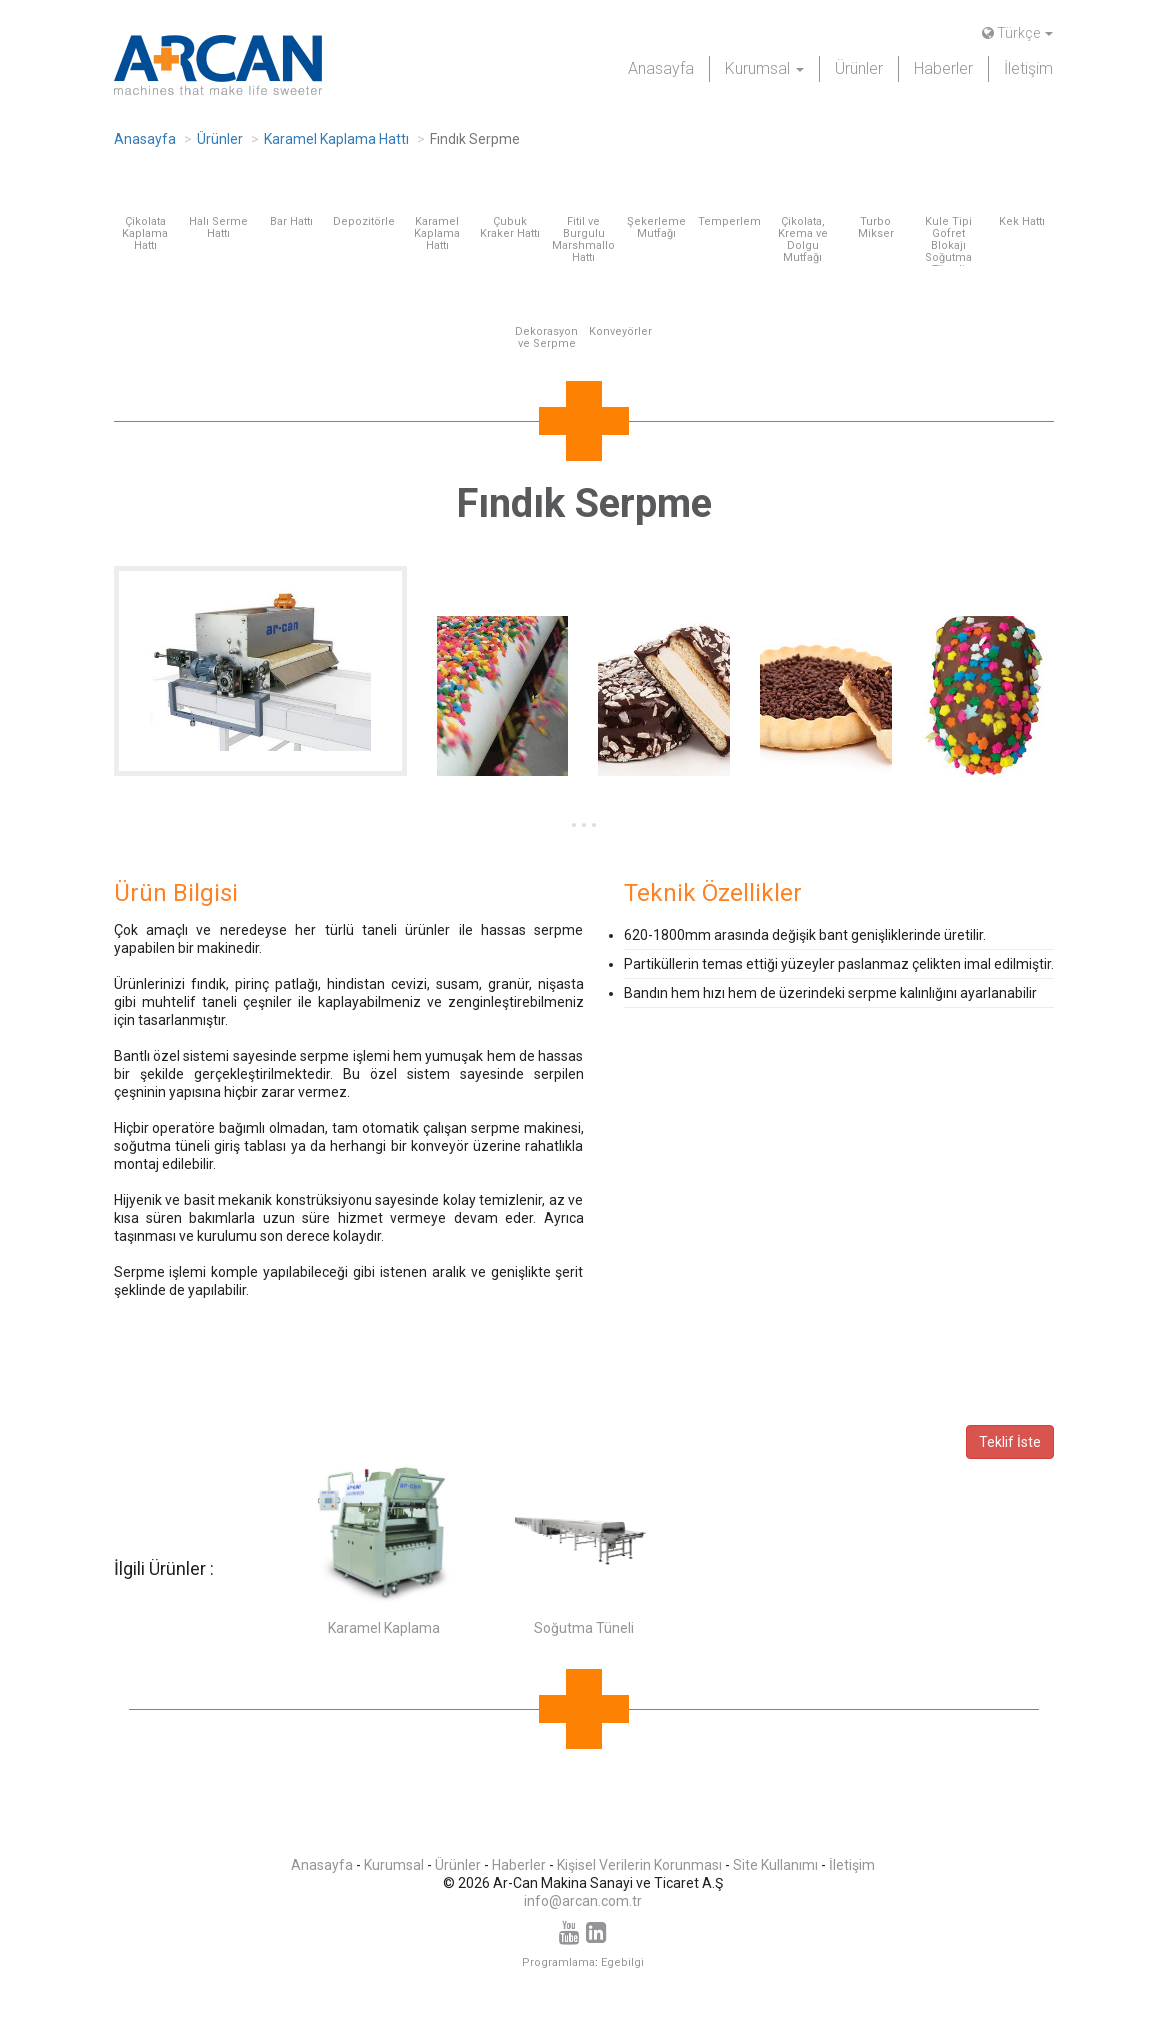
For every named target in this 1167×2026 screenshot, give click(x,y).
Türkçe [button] (1017, 33)
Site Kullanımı (775, 1865)
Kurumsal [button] (764, 68)
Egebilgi (622, 1962)
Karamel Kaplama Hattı (336, 139)
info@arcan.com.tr (583, 1901)
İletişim (1028, 68)
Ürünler (859, 68)
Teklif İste (1010, 1442)
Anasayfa (661, 68)
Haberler (943, 68)
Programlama (558, 1962)
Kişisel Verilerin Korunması (639, 1865)
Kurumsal (394, 1865)
